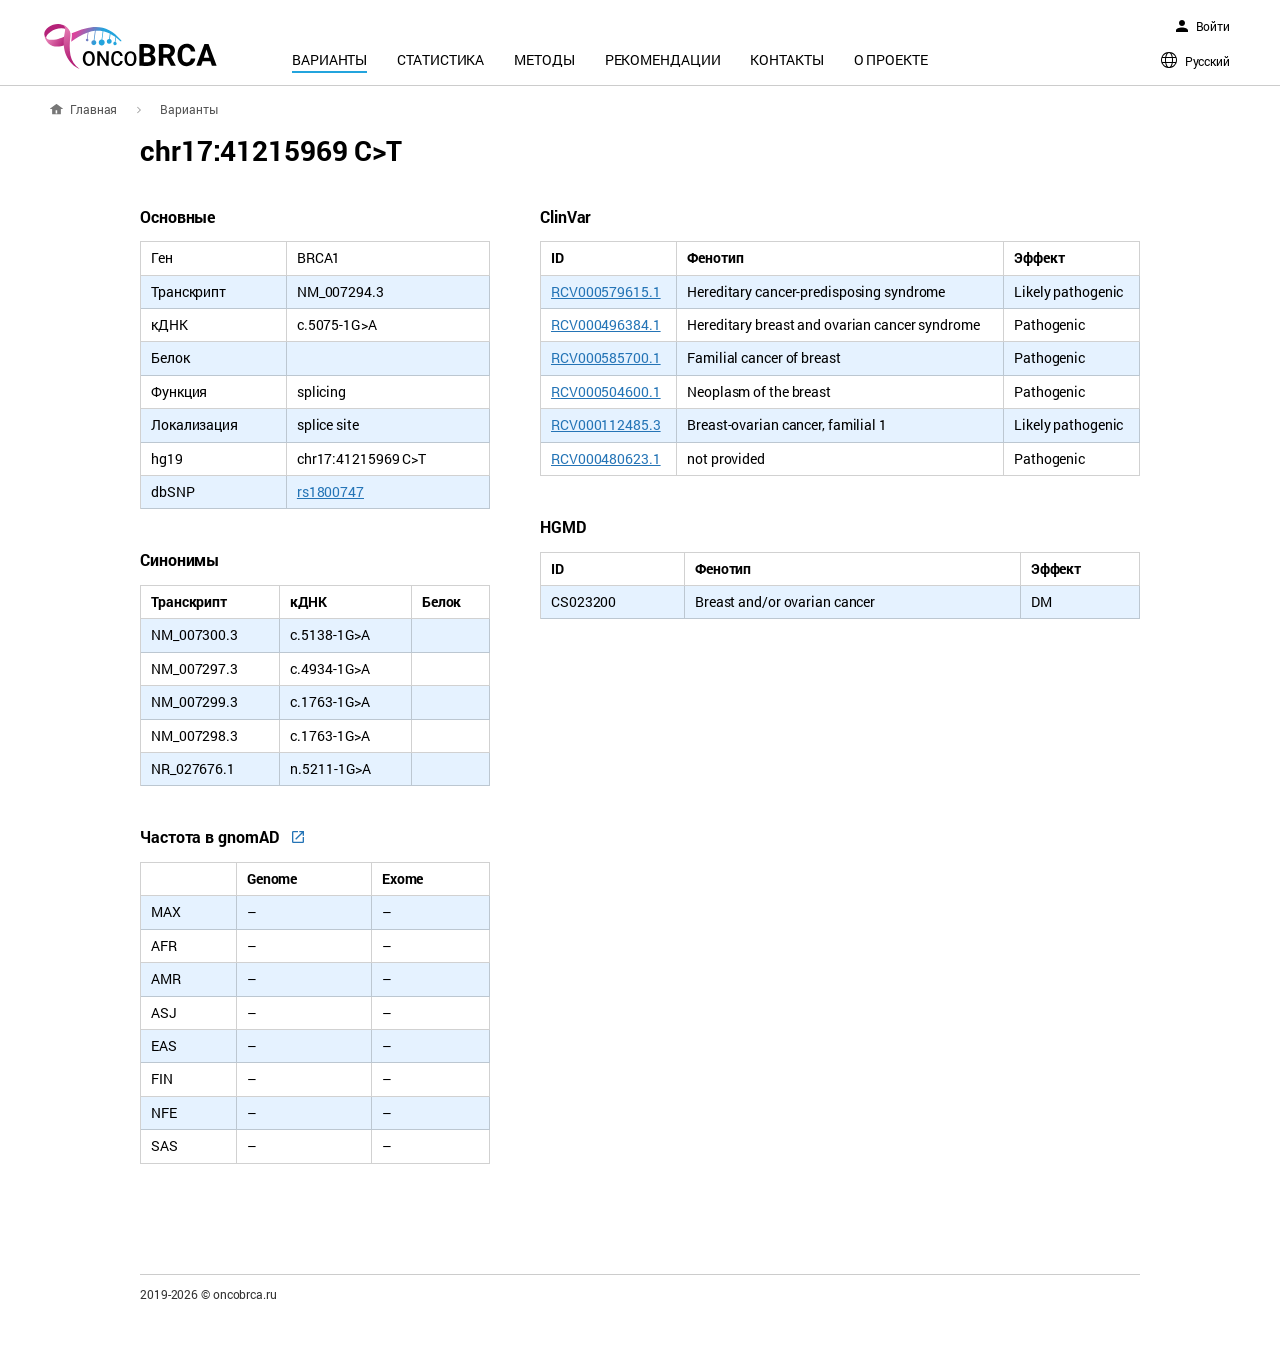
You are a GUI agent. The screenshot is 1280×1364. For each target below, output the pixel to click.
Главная (93, 109)
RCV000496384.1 (606, 324)
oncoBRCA (130, 46)
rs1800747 (330, 491)
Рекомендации (663, 59)
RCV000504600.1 (606, 391)
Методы (544, 59)
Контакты (786, 59)
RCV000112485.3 (606, 424)
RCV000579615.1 (606, 291)
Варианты (329, 59)
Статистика (440, 59)
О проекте (891, 59)
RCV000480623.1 (606, 458)
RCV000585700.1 (606, 357)
